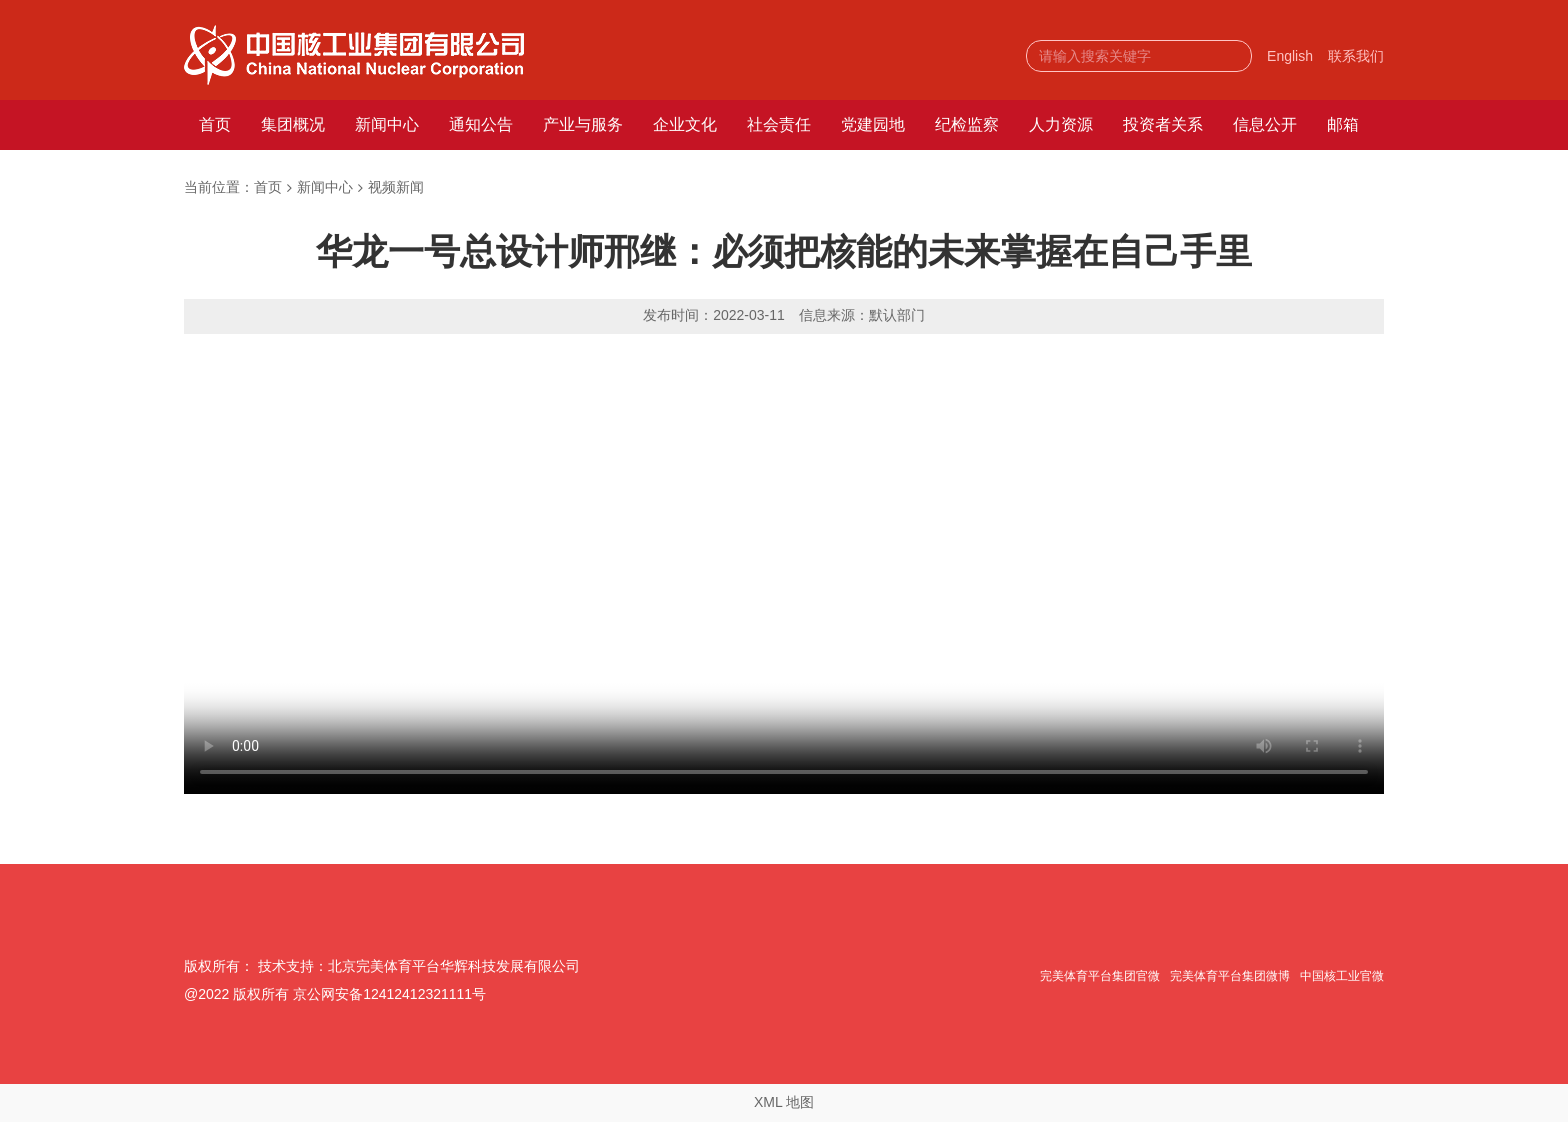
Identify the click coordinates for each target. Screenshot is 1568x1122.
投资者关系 (1163, 124)
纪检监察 (967, 124)
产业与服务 (583, 124)
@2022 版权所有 (236, 994)
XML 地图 (784, 1102)
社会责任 (779, 124)
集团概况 (293, 124)
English (1290, 56)
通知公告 (481, 124)
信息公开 (1265, 124)
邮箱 (1343, 124)
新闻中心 (387, 124)
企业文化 (685, 124)
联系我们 (1356, 56)
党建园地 (873, 124)
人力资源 (1061, 124)
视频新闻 (396, 187)
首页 (215, 124)
